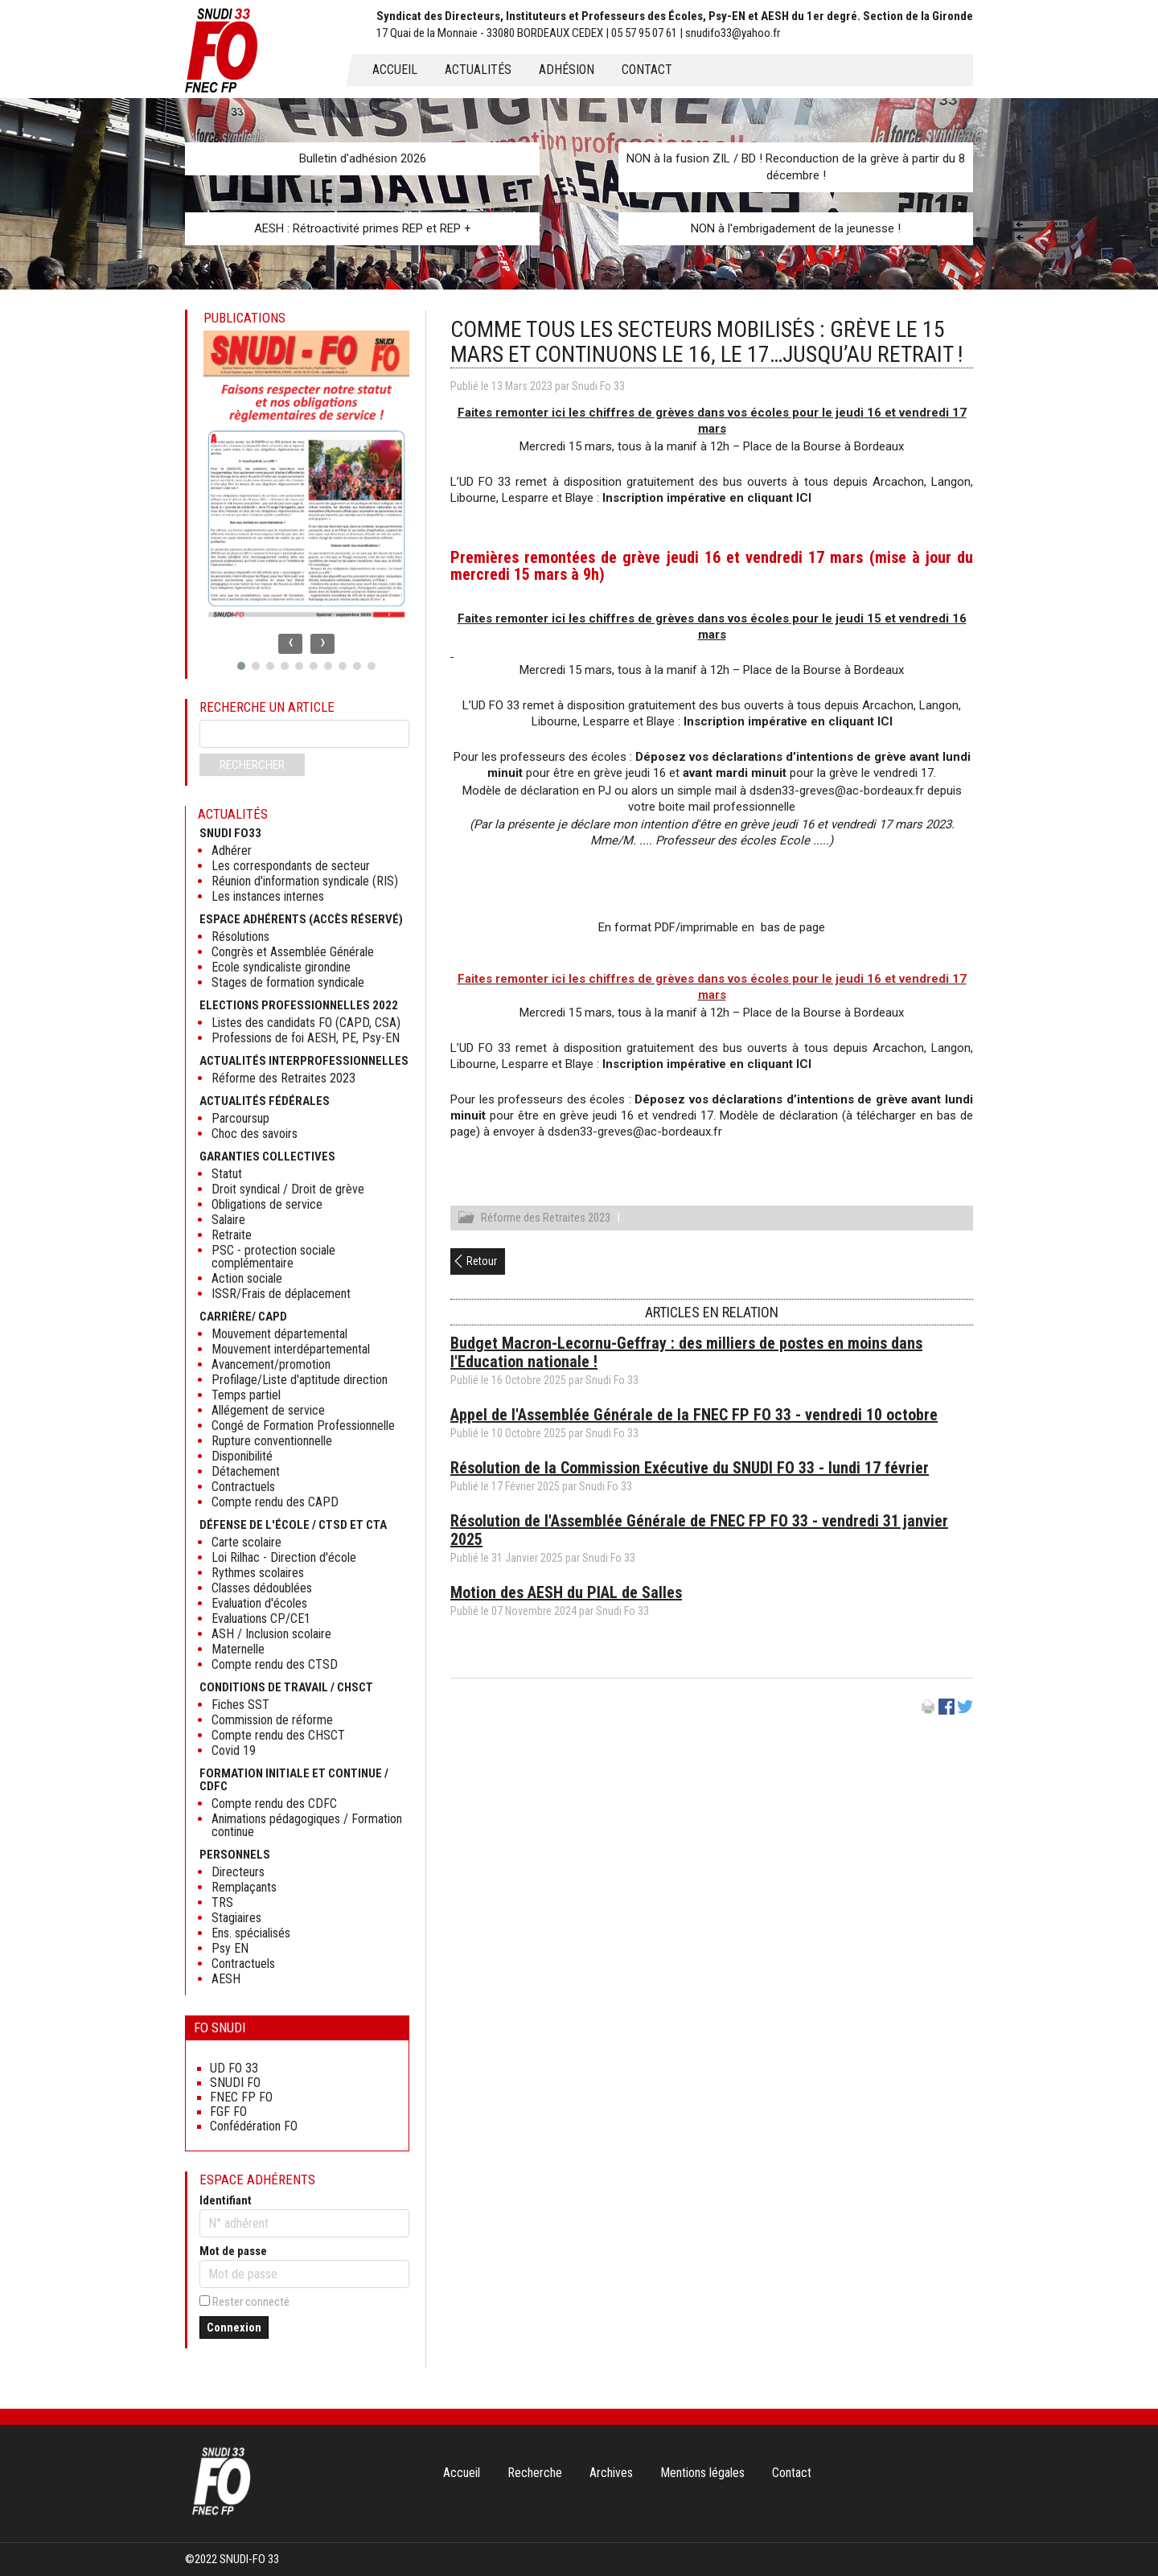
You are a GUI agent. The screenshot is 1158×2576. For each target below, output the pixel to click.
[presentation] (290, 644)
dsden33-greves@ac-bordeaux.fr (838, 790)
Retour (481, 1263)
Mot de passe (233, 2251)
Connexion (234, 2327)
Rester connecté (251, 2302)
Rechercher (252, 765)
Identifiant (225, 2200)
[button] (241, 666)
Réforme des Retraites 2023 (545, 1220)
